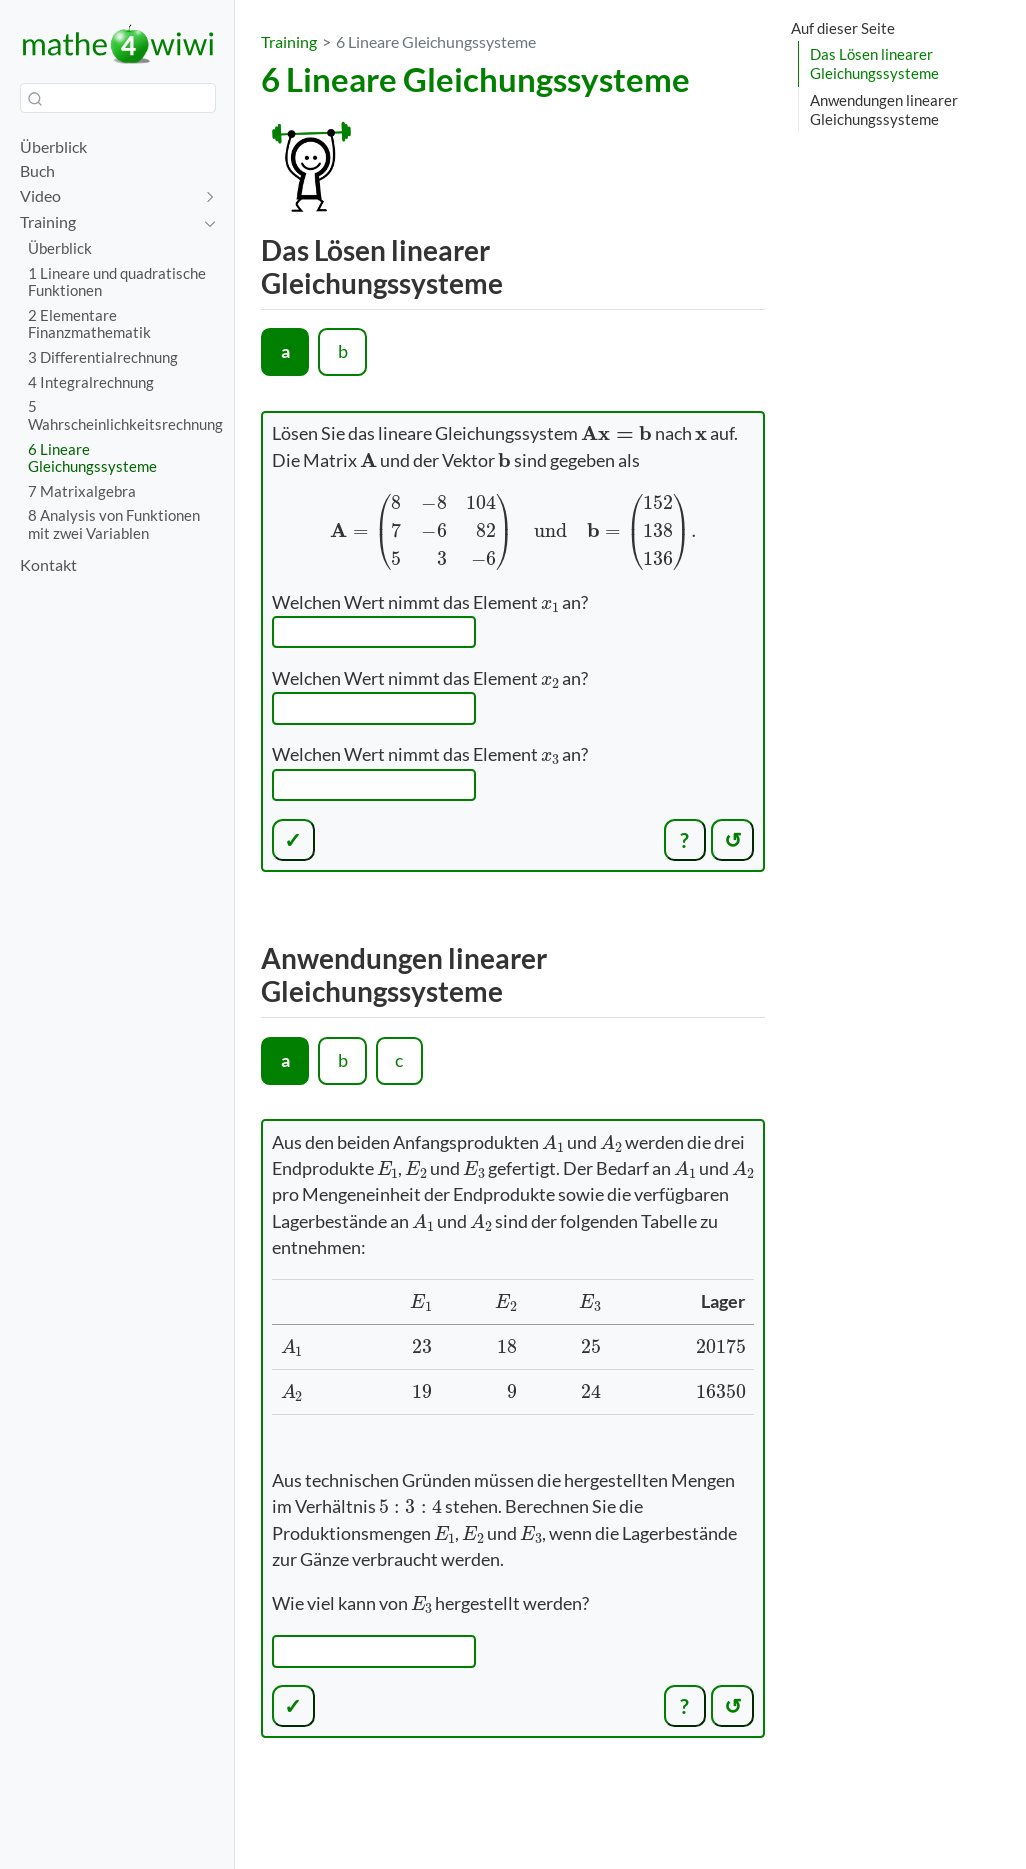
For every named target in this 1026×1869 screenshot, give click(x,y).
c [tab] (399, 1060)
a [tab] (285, 351)
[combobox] (118, 98)
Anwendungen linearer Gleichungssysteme (884, 109)
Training (289, 41)
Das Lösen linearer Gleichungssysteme (874, 63)
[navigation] (107, 197)
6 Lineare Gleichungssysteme (436, 41)
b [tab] (343, 351)
